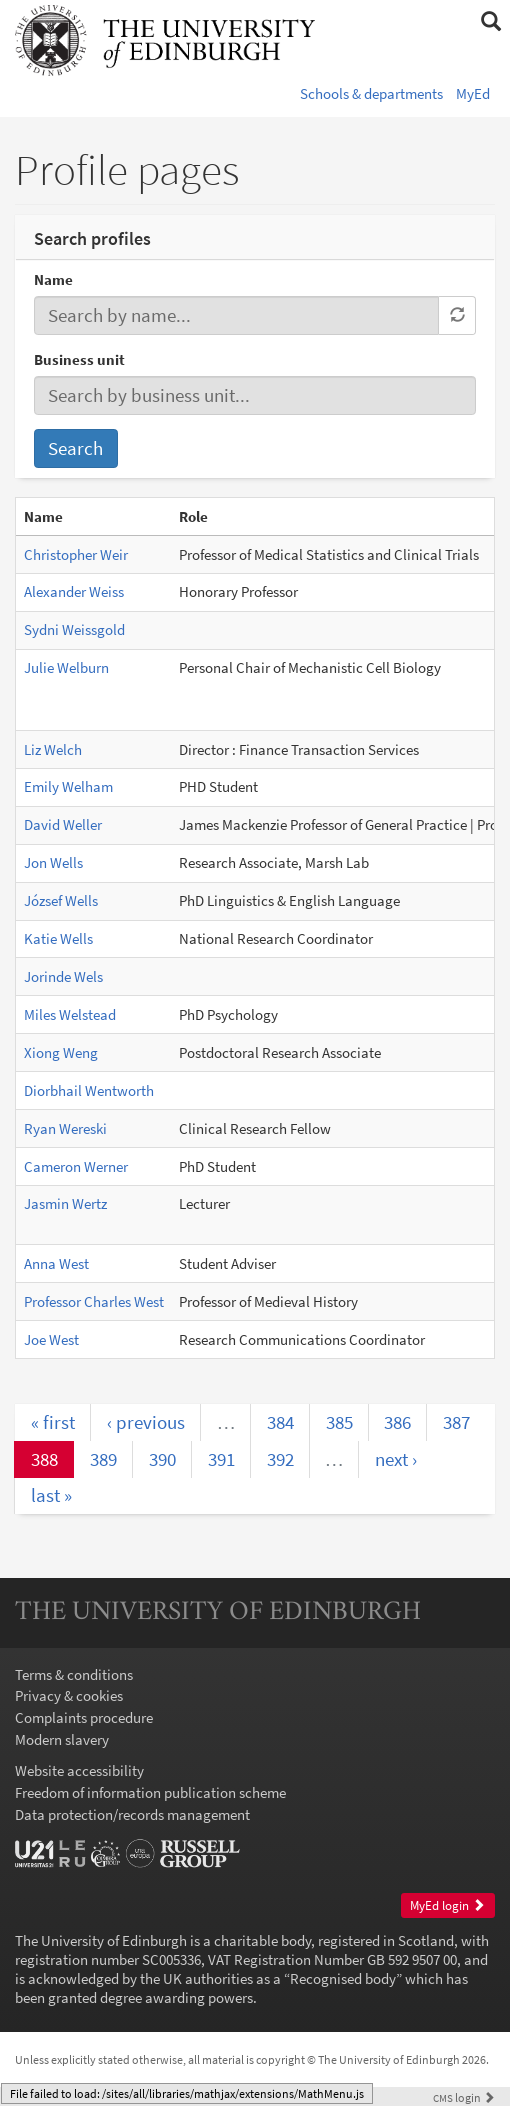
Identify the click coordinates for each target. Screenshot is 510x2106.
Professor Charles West (94, 1301)
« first (53, 1422)
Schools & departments (371, 93)
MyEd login (447, 1905)
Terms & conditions (74, 1674)
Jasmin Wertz (65, 1203)
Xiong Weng (61, 1052)
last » (51, 1495)
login (464, 2097)
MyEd (473, 93)
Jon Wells (53, 862)
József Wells (61, 900)
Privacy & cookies (69, 1695)
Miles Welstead (70, 1014)
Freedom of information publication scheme (150, 1792)
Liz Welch (53, 749)
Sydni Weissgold (74, 629)
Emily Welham (68, 786)
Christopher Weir (76, 554)
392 (280, 1459)
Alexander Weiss (74, 591)
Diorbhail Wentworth (89, 1090)
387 (456, 1422)
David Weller (63, 824)
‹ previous (146, 1422)
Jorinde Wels (63, 976)
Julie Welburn (66, 667)
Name (53, 279)
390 (162, 1459)
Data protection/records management (132, 1814)
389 (103, 1459)
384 (280, 1422)
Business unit (79, 359)
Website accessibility (79, 1770)
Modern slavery (62, 1739)
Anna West (56, 1263)
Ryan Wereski (65, 1128)
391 (221, 1459)
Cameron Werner (76, 1166)
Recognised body (343, 1978)
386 (397, 1422)
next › (396, 1459)
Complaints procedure (84, 1717)
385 (339, 1422)
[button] (490, 22)
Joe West (51, 1339)
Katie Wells (58, 938)
